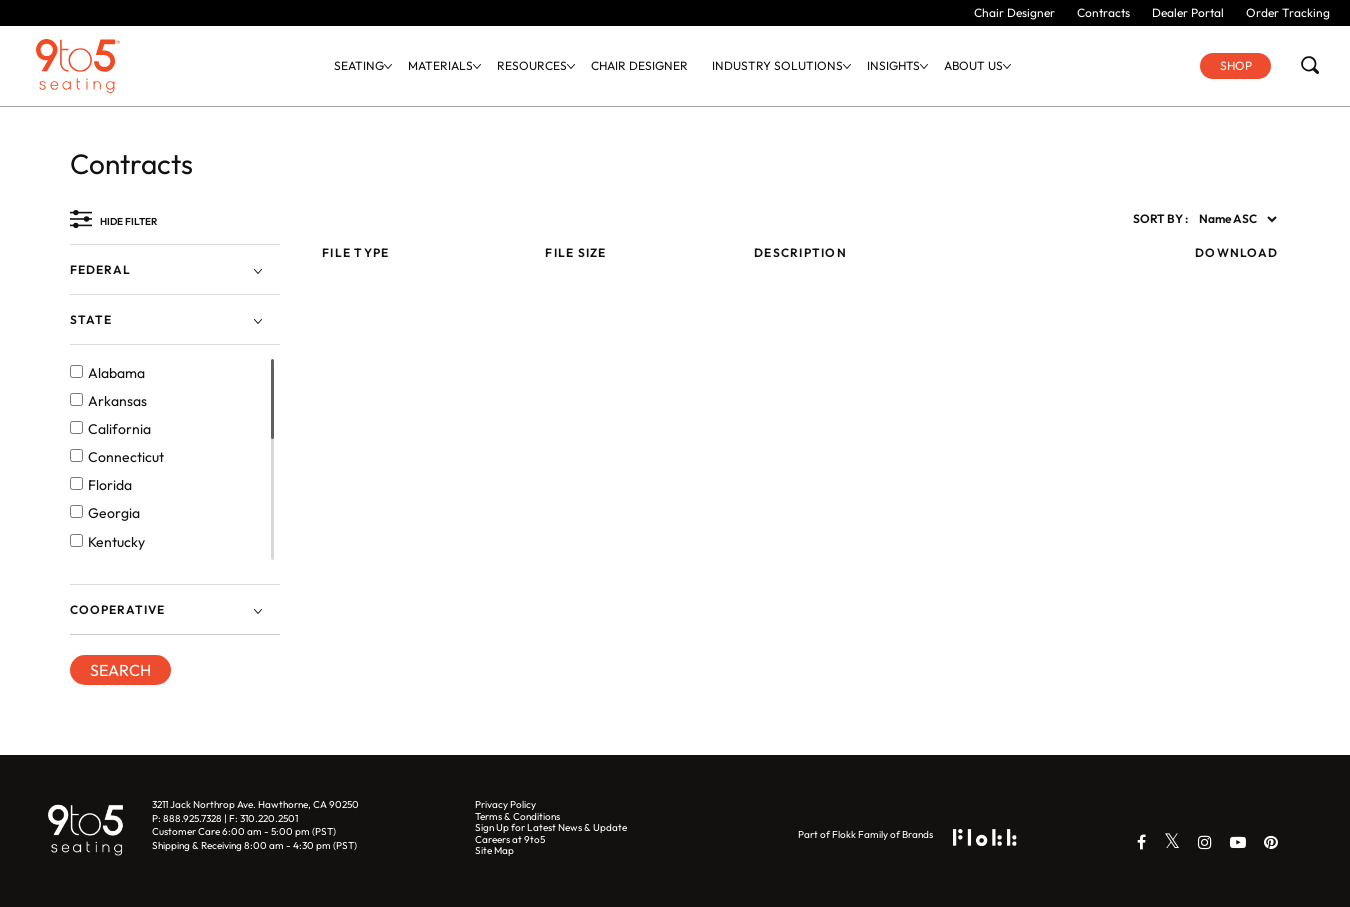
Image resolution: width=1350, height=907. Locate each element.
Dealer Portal (1188, 12)
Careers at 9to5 (510, 839)
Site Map (494, 850)
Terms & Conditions (517, 816)
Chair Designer (1014, 12)
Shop (1236, 65)
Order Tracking (1288, 12)
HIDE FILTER (128, 221)
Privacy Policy (505, 804)
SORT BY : (1160, 219)
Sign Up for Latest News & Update (551, 827)
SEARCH (120, 670)
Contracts (1103, 12)
